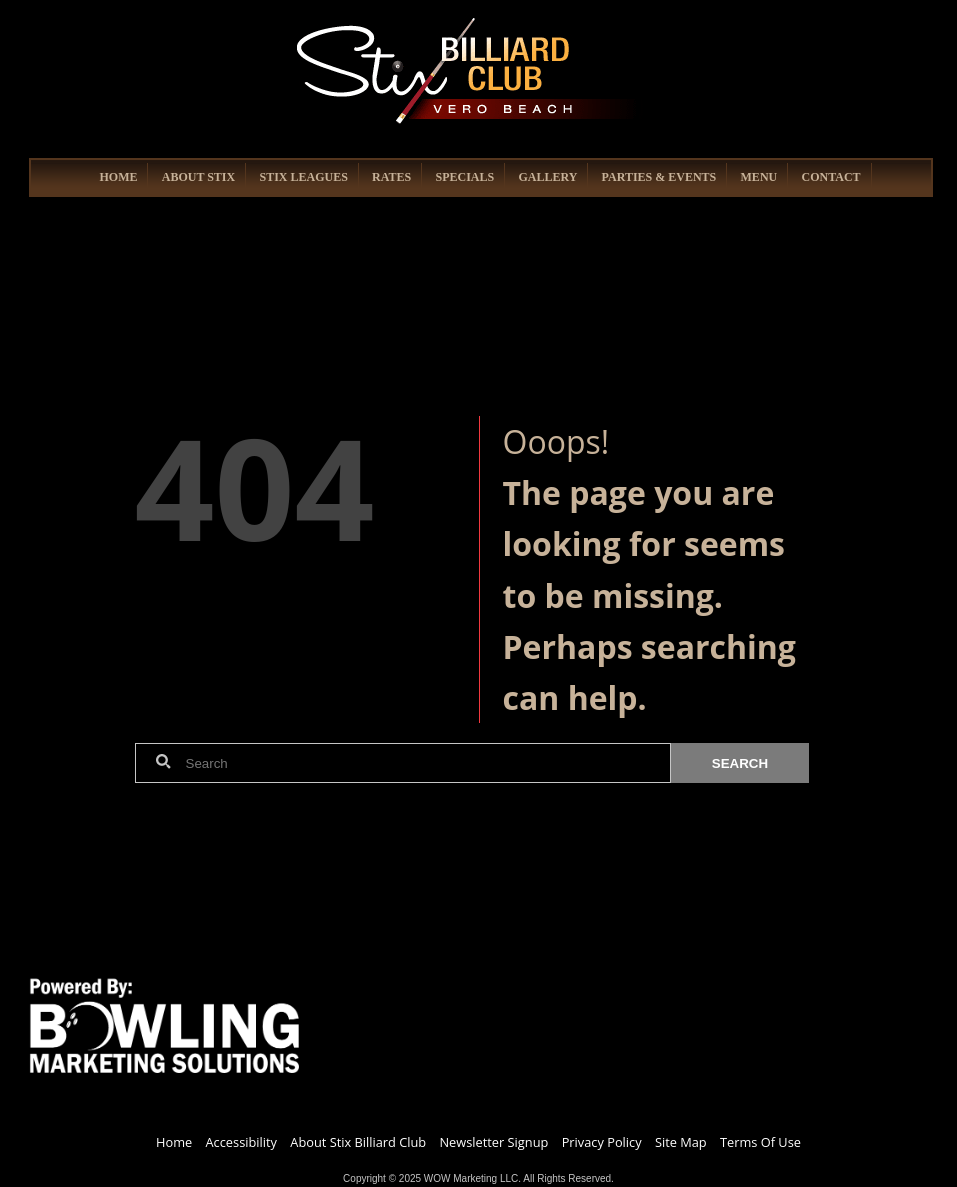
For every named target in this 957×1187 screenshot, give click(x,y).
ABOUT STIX (198, 177)
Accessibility (241, 1142)
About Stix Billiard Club (358, 1142)
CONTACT (830, 177)
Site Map (681, 1142)
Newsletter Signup (493, 1142)
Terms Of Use (760, 1142)
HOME (118, 177)
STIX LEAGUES (303, 177)
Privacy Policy (602, 1142)
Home (174, 1142)
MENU (759, 177)
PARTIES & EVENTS (659, 177)
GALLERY (547, 177)
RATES (391, 177)
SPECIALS (464, 177)
